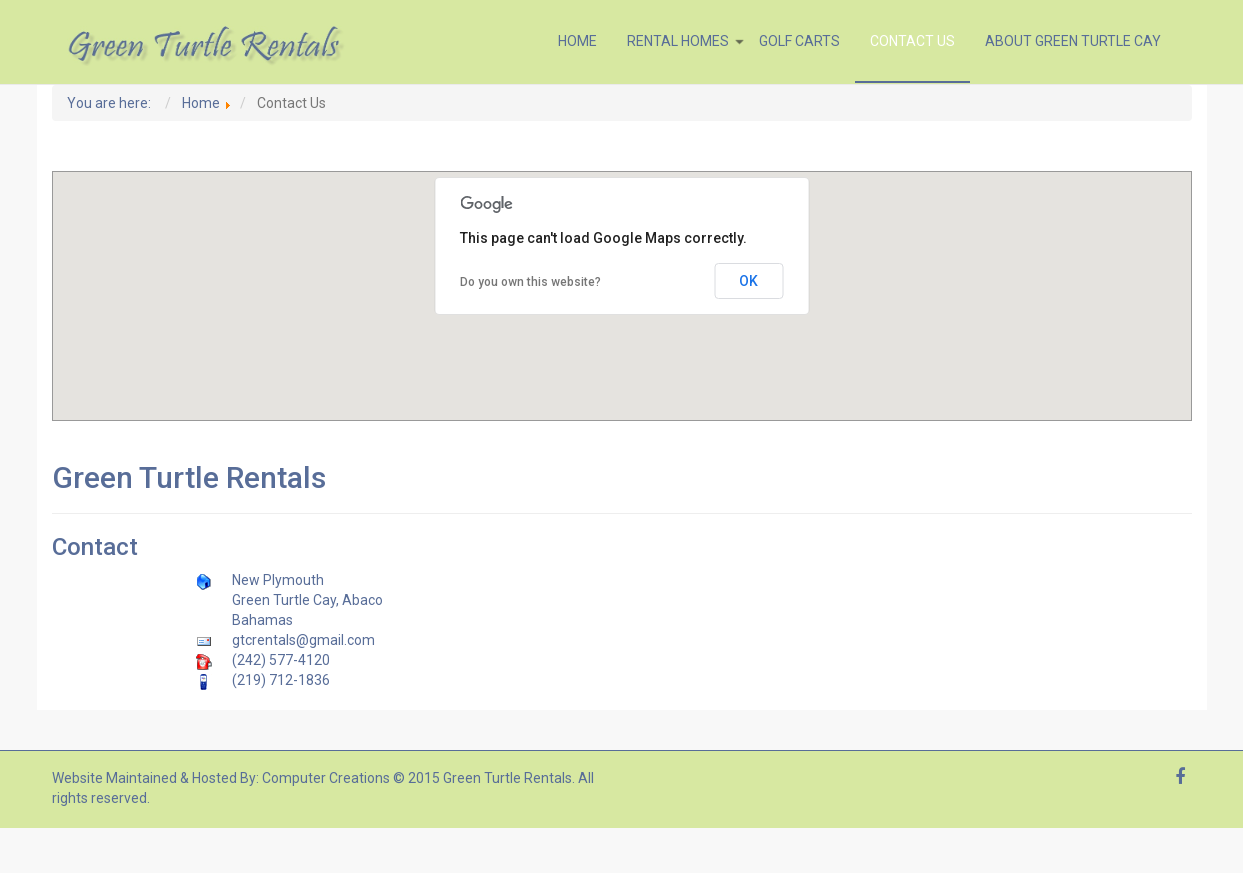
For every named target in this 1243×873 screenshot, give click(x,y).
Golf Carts (799, 41)
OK (748, 281)
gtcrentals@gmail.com (303, 640)
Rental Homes (685, 41)
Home (577, 41)
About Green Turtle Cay (1073, 41)
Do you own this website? (530, 282)
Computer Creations (326, 778)
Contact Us (912, 41)
